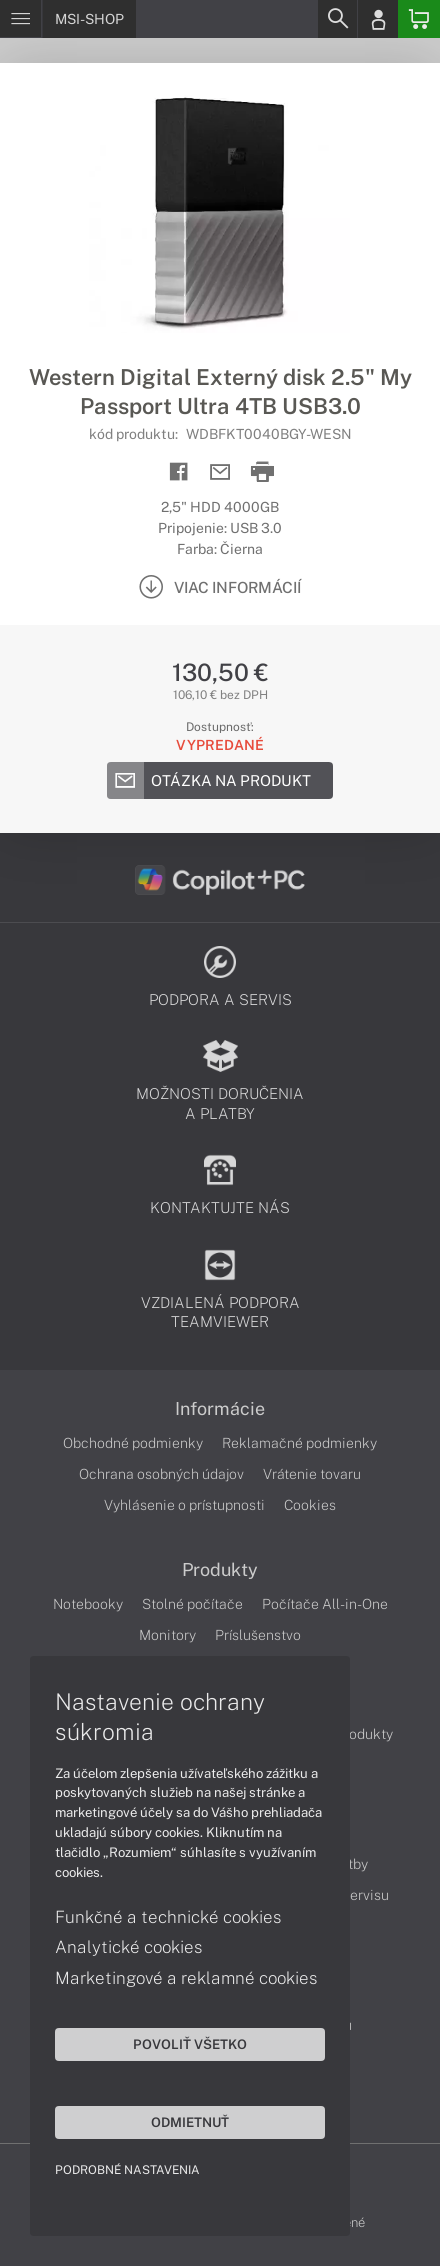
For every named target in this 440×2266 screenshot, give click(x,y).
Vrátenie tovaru (312, 1474)
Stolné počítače (192, 1604)
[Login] (378, 19)
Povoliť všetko (190, 2044)
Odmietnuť (190, 2122)
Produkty (220, 1570)
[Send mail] (220, 472)
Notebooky (88, 1604)
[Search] (337, 19)
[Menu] (20, 19)
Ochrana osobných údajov (161, 1474)
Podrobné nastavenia (127, 2170)
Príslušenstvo (258, 1635)
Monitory (167, 1635)
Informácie (220, 1409)
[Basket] (419, 19)
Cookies (310, 1505)
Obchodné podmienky (133, 1443)
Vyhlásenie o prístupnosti (184, 1505)
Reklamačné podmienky (299, 1443)
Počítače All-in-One (325, 1604)
